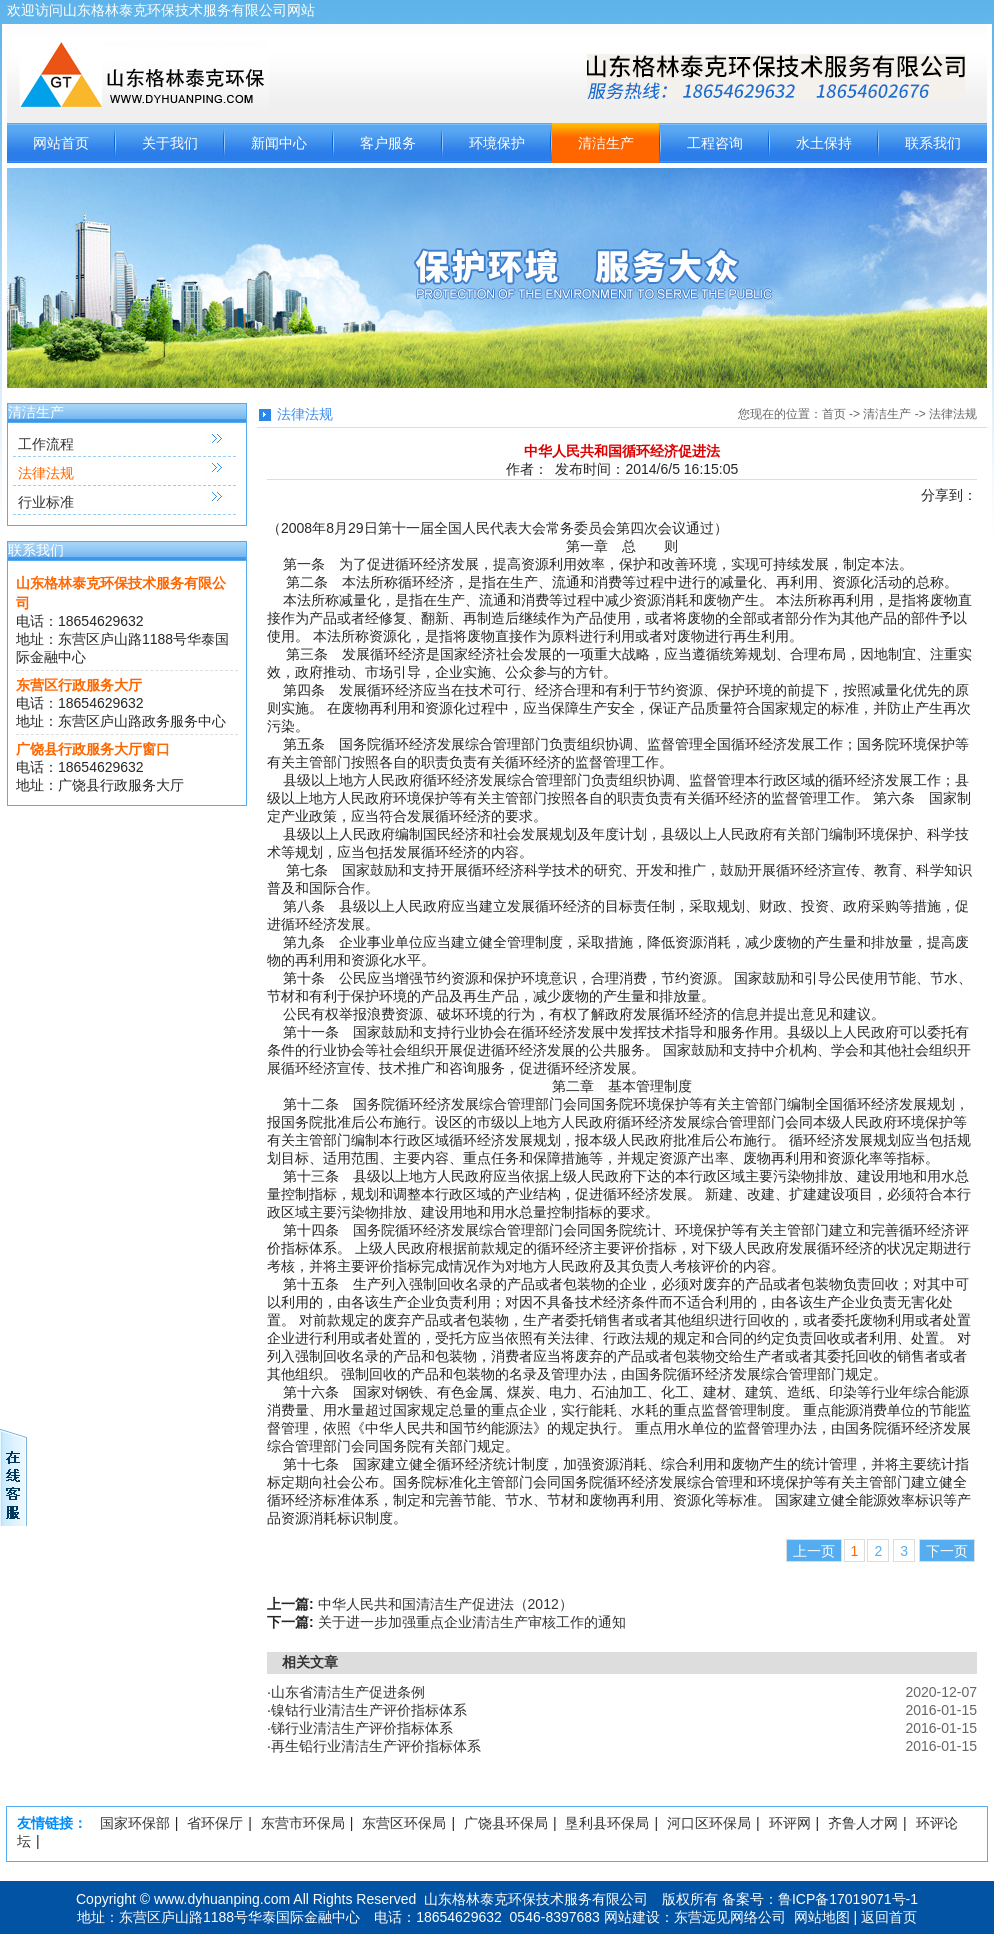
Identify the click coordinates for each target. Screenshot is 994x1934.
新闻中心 (279, 143)
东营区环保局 (404, 1823)
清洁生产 (606, 143)
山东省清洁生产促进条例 (348, 1692)
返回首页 (889, 1917)
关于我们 (170, 143)
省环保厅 (215, 1823)
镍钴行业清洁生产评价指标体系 (369, 1710)
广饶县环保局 (506, 1823)
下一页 (947, 1551)
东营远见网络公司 (730, 1917)
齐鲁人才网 (863, 1823)
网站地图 (822, 1917)
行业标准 (46, 502)
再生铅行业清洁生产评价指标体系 (376, 1746)
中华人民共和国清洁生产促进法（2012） (445, 1604)
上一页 (814, 1551)
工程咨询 (715, 143)
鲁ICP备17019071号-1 (848, 1899)
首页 (834, 414)
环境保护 (497, 143)
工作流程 (46, 444)
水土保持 (824, 143)
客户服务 (388, 143)
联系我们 (933, 143)
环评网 (790, 1823)
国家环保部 (135, 1823)
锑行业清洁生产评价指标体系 (362, 1728)
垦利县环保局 (607, 1823)
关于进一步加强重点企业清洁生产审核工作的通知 (472, 1622)
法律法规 (46, 473)
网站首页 (61, 143)
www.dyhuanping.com (222, 1899)
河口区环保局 (709, 1823)
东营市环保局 (303, 1823)
